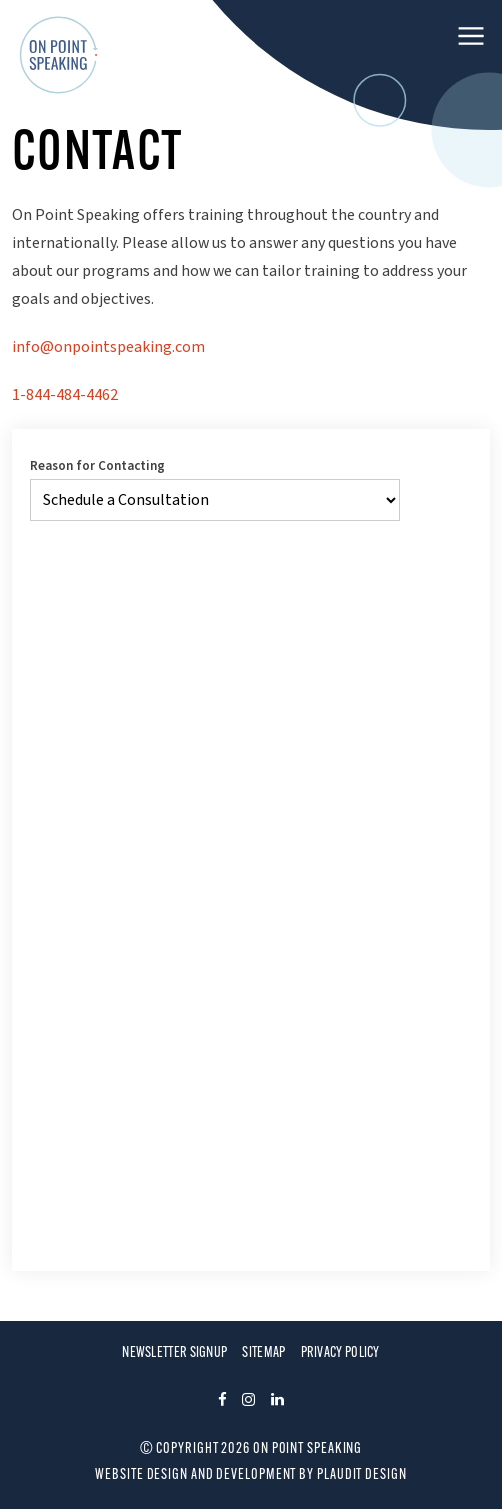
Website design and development (195, 1475)
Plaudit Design (362, 1475)
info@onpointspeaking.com (108, 347)
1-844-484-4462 (65, 395)
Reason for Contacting (97, 467)
